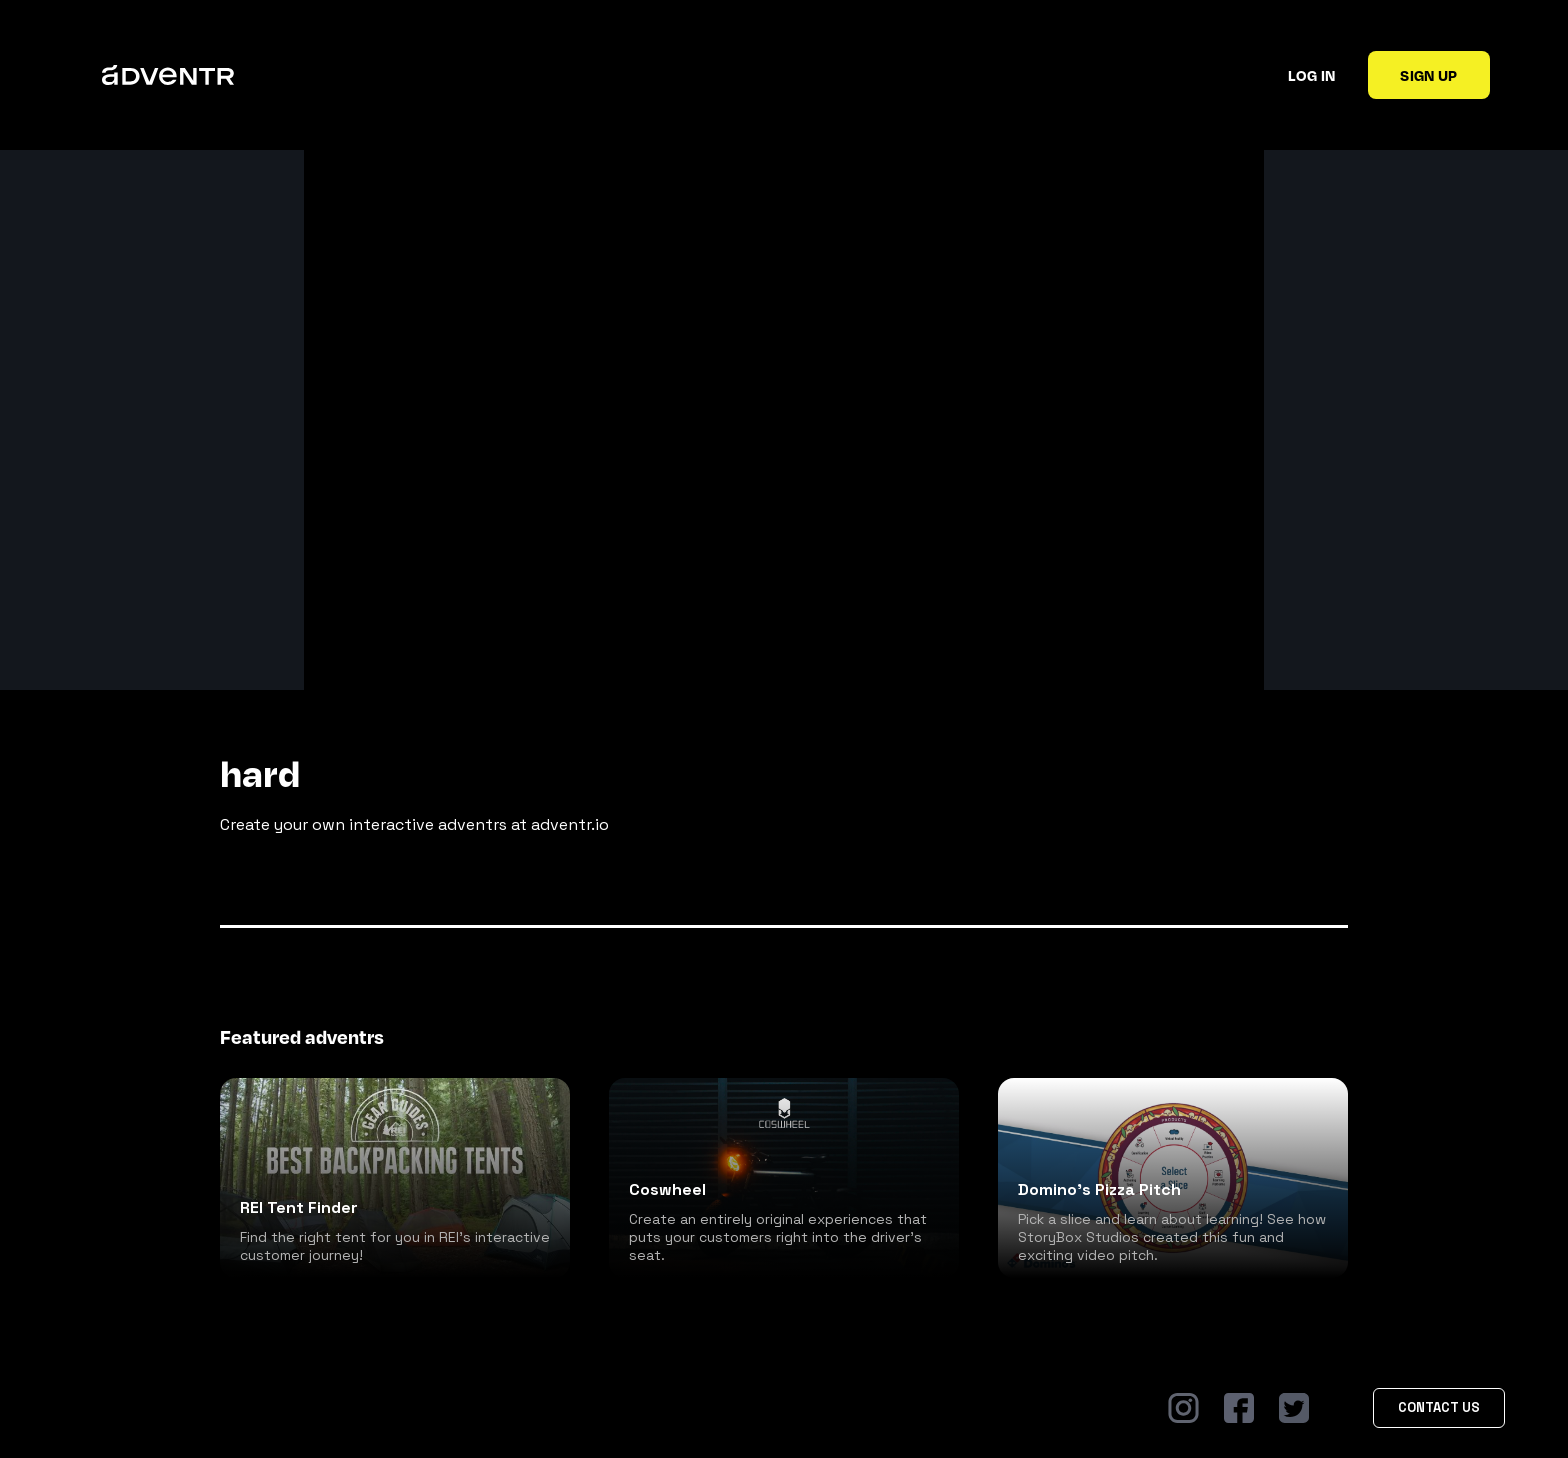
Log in (1311, 75)
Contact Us (1439, 1407)
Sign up (1428, 75)
